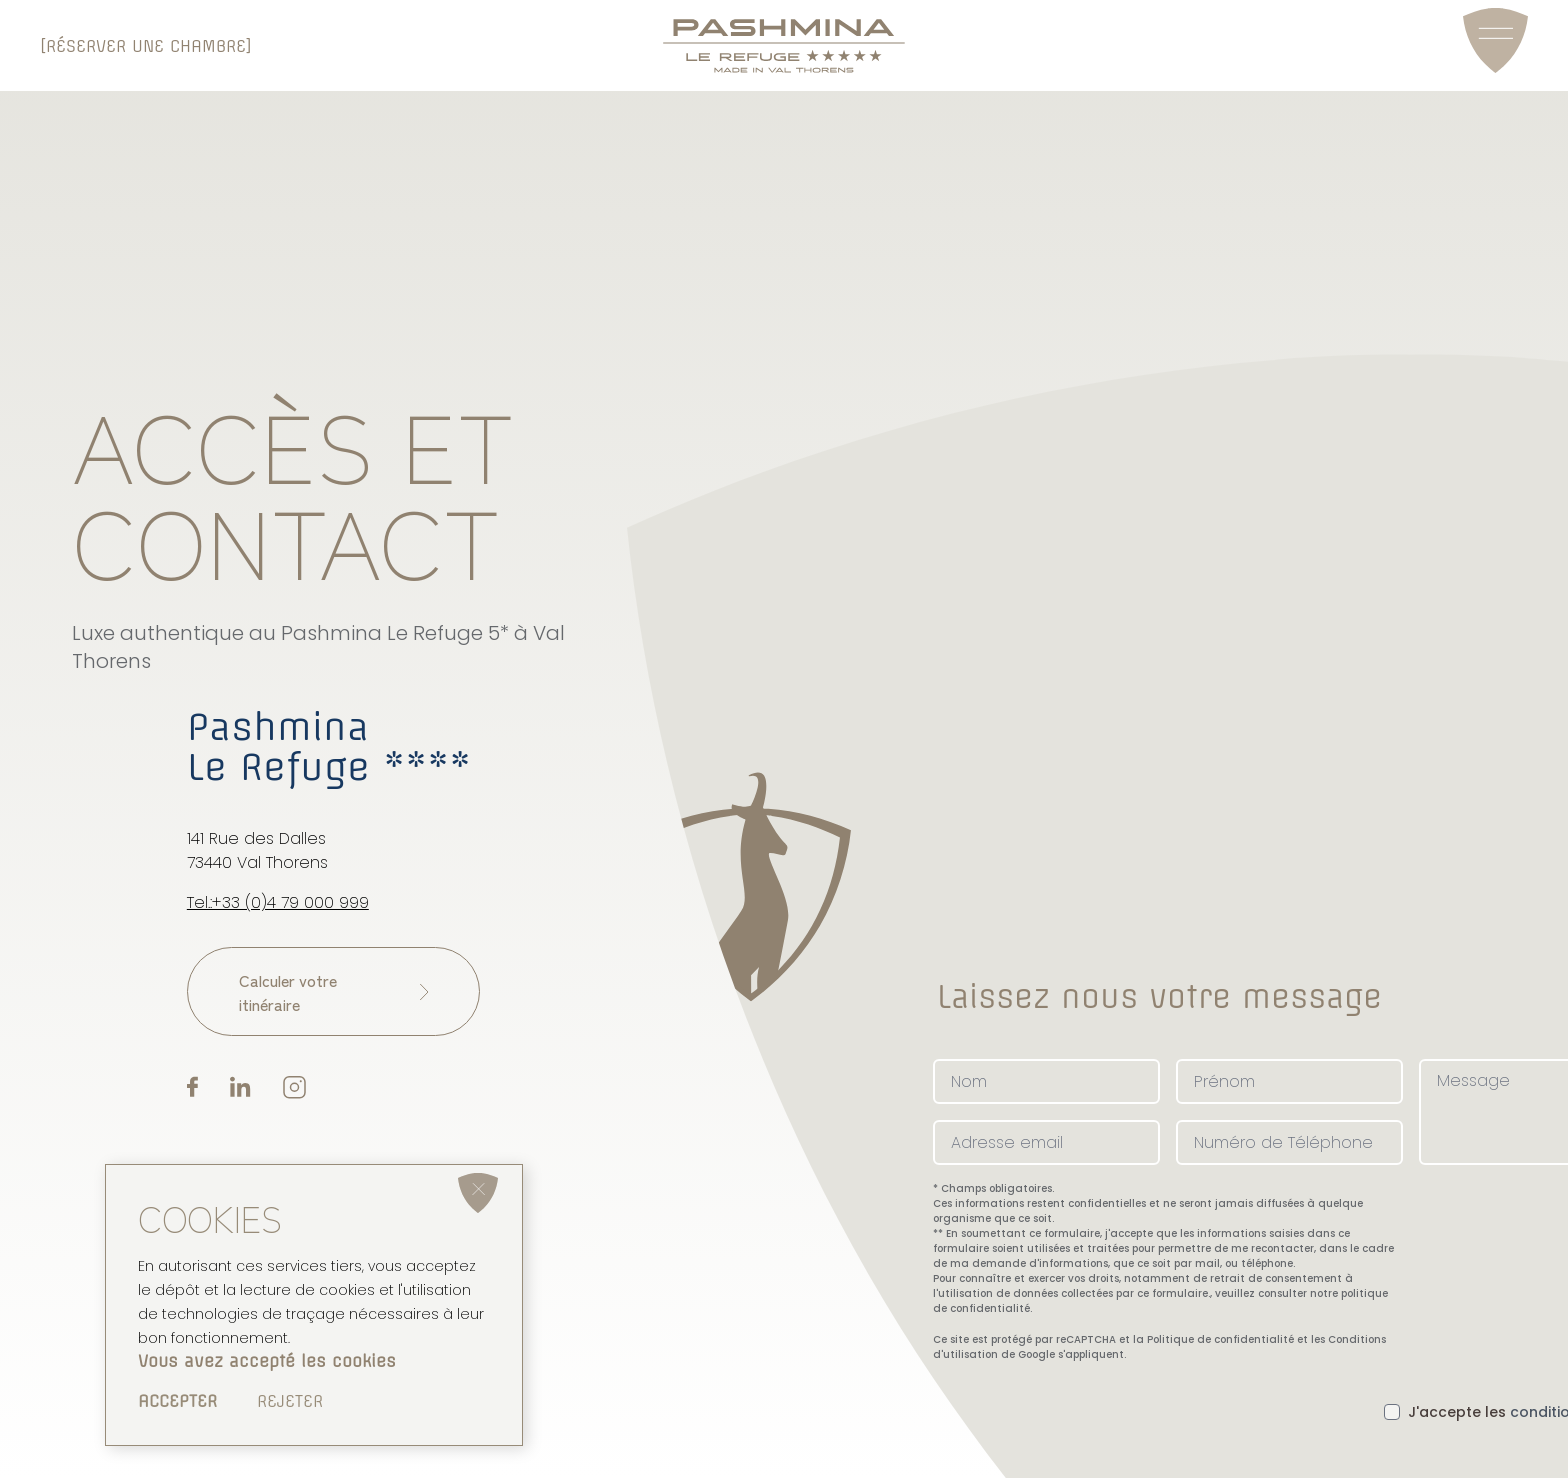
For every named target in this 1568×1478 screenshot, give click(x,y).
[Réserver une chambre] (146, 46)
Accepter (177, 1401)
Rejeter (290, 1401)
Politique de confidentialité (1220, 1333)
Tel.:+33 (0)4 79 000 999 (278, 906)
